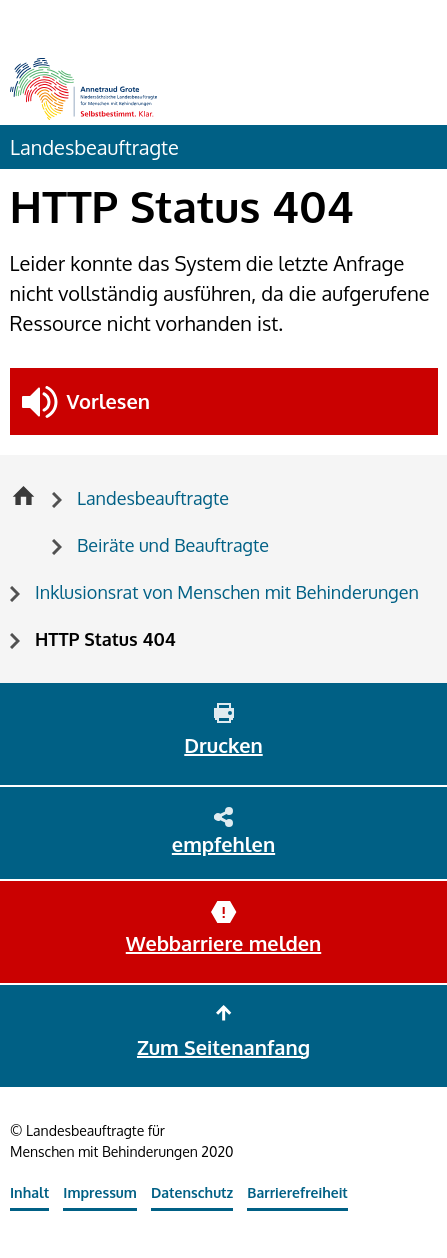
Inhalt (29, 1192)
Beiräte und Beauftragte (173, 545)
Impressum (100, 1192)
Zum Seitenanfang (223, 1047)
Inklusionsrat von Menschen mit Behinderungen (227, 592)
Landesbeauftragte (94, 147)
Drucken (223, 745)
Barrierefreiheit (297, 1192)
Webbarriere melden (223, 943)
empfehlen (223, 844)
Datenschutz (192, 1192)
